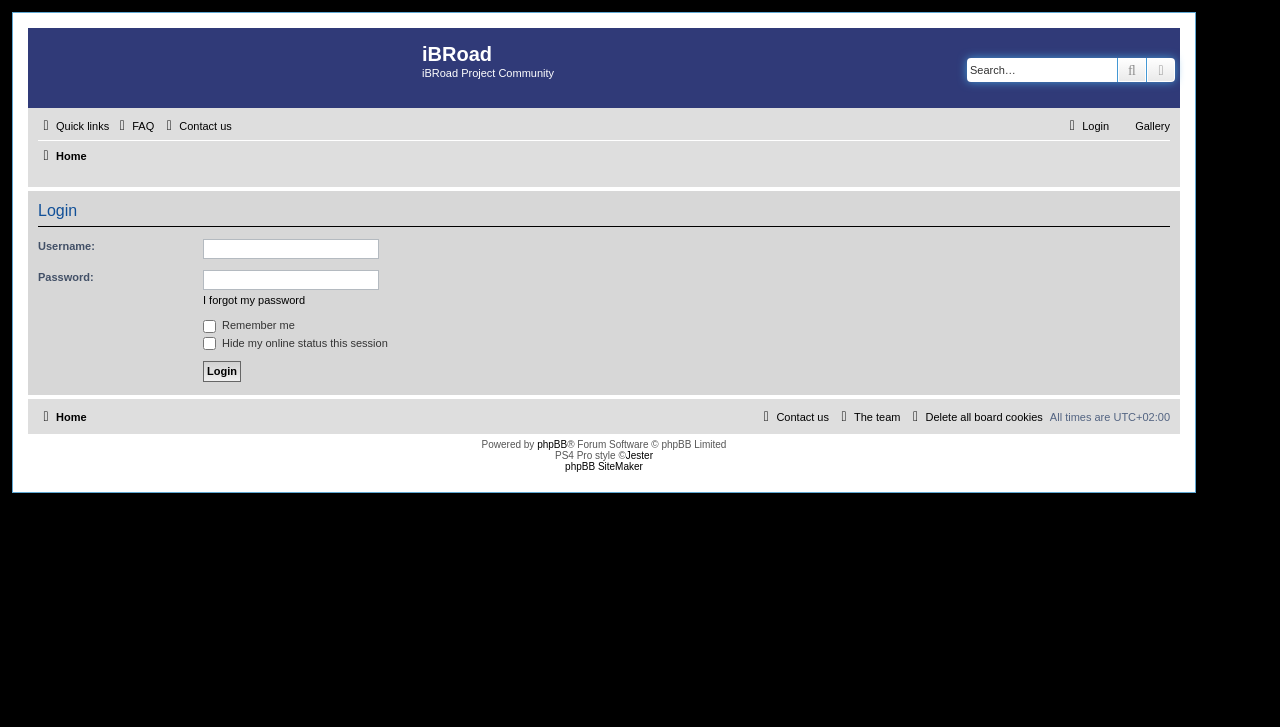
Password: (66, 277)
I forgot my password (254, 300)
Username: (66, 246)
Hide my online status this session (295, 343)
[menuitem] (134, 126)
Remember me (249, 325)
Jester (639, 455)
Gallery (1152, 126)
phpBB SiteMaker (604, 466)
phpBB (552, 444)
